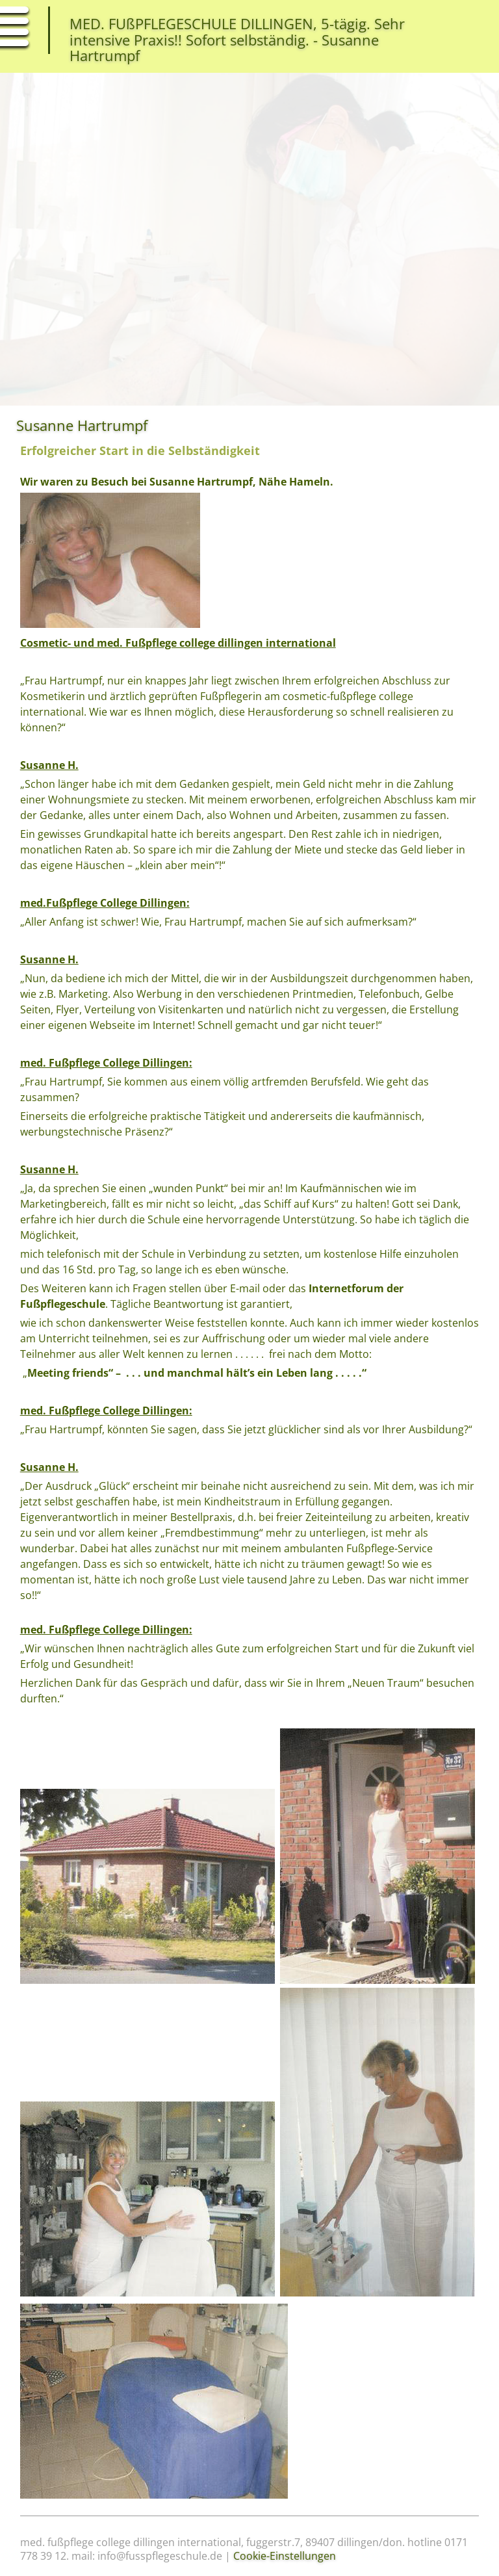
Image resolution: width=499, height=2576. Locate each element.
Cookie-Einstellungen (284, 2556)
